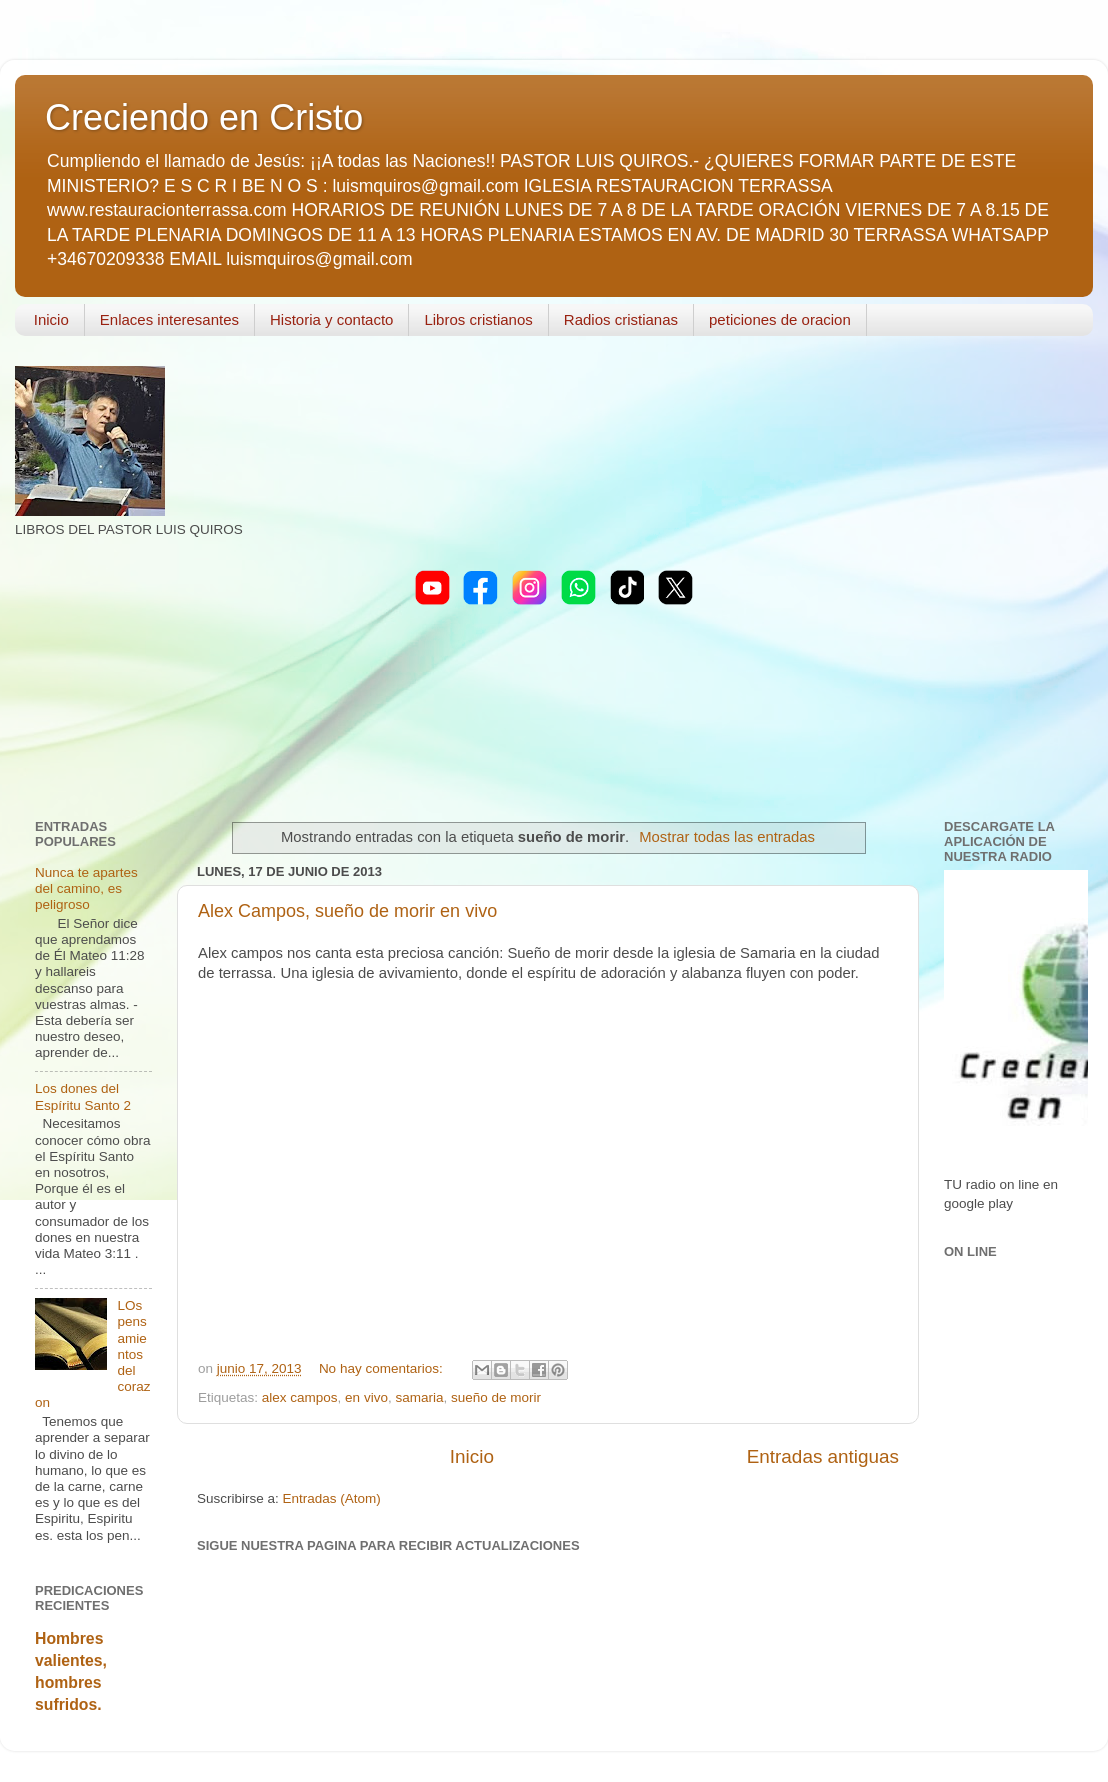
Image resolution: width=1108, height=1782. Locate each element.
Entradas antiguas (823, 1456)
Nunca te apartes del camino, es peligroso (86, 888)
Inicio (51, 319)
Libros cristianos (478, 319)
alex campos (300, 1397)
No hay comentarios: (383, 1368)
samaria (419, 1397)
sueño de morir (496, 1397)
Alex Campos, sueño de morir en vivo (347, 911)
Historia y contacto (331, 319)
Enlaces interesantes (169, 319)
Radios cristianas (621, 319)
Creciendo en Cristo (204, 117)
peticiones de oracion (780, 319)
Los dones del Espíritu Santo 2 (83, 1096)
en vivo (366, 1397)
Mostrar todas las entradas (727, 837)
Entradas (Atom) (332, 1498)
